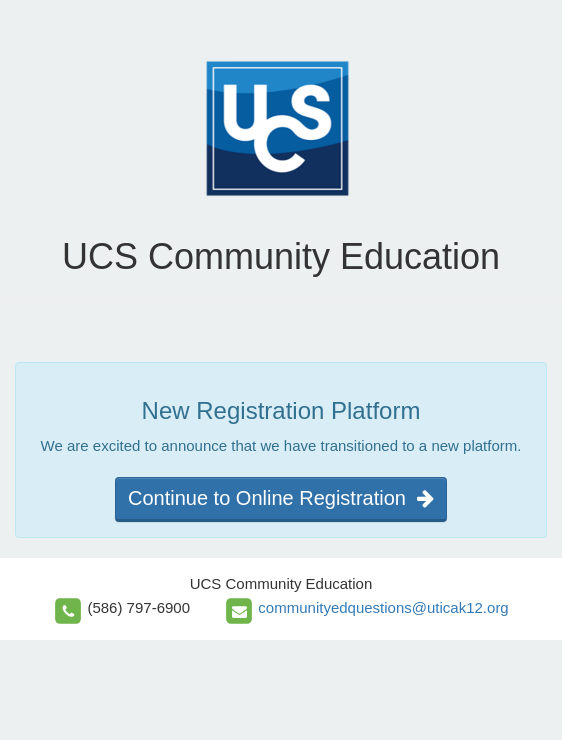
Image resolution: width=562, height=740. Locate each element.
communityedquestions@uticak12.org (383, 607)
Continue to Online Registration (281, 498)
